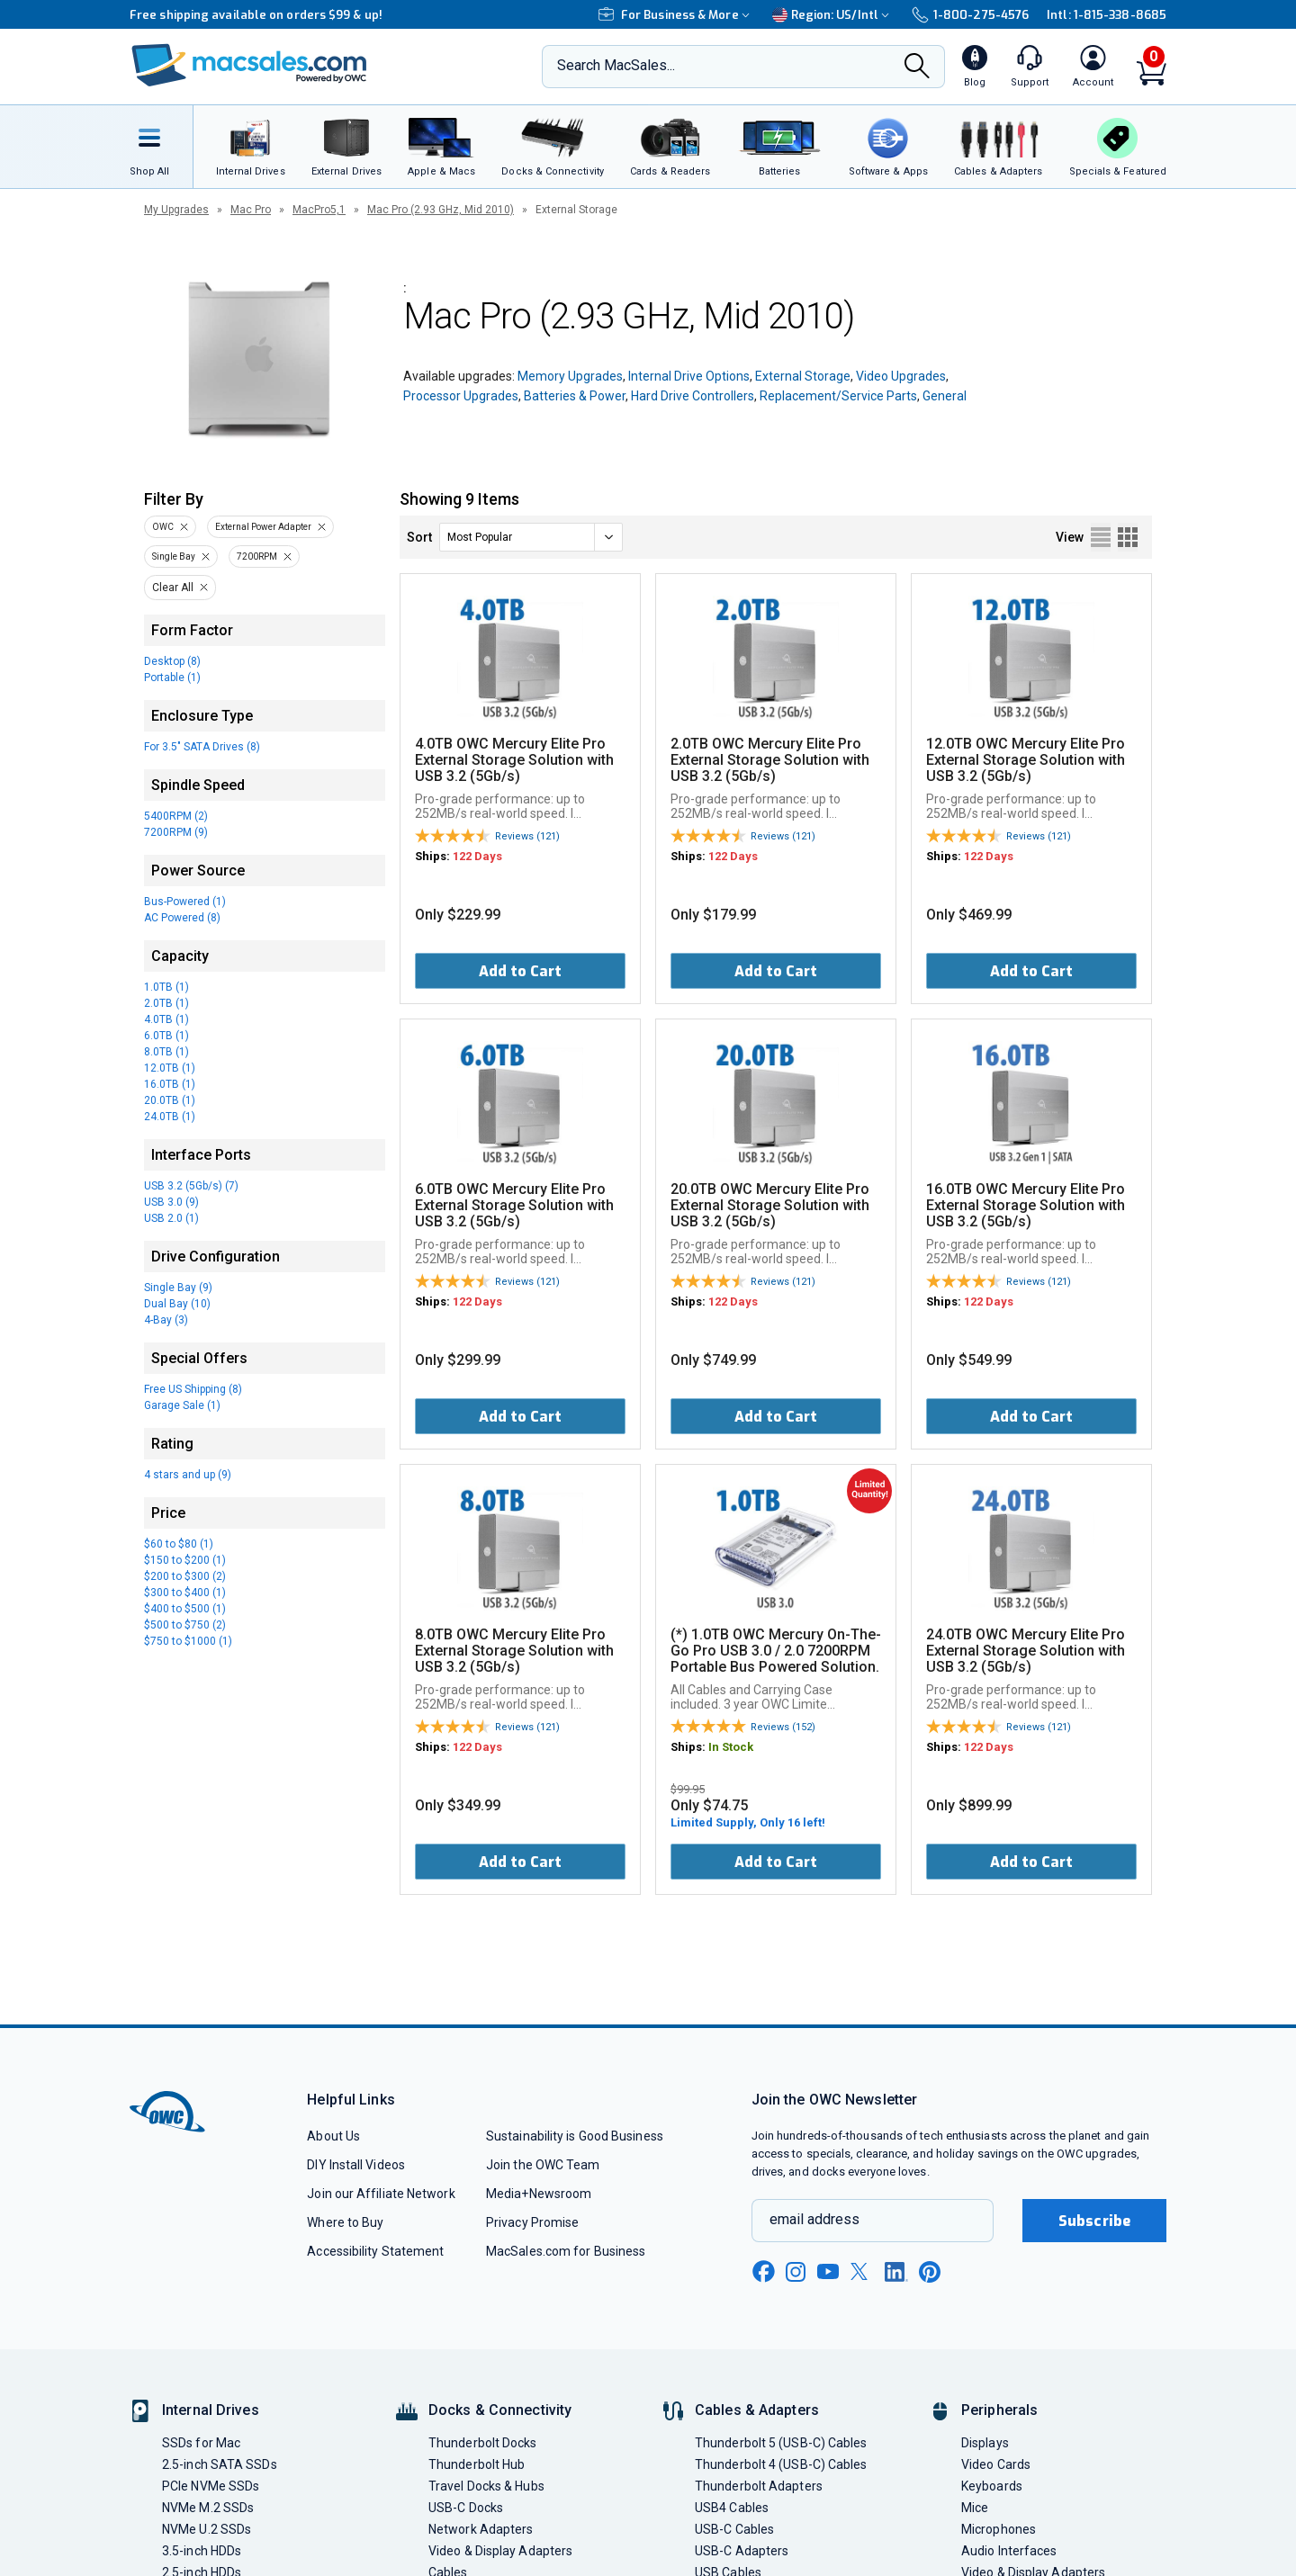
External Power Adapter (263, 527)
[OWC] (249, 67)
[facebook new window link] (763, 2272)
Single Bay (173, 556)
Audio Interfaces (1009, 2551)
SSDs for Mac (201, 2443)
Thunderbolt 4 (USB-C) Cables (781, 2464)
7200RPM (257, 556)
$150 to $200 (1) (185, 1560)
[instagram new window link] (796, 2272)
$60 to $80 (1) (178, 1544)
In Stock (730, 1747)
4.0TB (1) (166, 1019)
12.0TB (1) (169, 1068)
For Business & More (676, 14)
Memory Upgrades (570, 376)
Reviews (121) (527, 836)
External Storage (802, 376)
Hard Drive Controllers (692, 396)
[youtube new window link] (828, 2271)
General (944, 396)
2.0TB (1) (166, 1003)
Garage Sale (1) (182, 1405)
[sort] (531, 537)
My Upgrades (176, 209)
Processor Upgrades (460, 396)
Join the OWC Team (543, 2165)
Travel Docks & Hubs (486, 2486)
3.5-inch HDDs (201, 2551)
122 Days (477, 856)
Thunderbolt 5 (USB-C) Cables (781, 2443)
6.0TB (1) (166, 1035)
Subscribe (1094, 2221)
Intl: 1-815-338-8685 (1106, 14)
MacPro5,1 (319, 209)
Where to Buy (345, 2222)
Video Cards (995, 2464)
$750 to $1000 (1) (188, 1641)
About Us (333, 2136)
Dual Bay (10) (177, 1303)
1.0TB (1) (166, 987)
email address (815, 2219)
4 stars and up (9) (187, 1474)
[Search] (917, 67)
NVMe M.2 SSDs (208, 2507)
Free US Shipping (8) (193, 1389)
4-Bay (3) (166, 1320)
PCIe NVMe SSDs (210, 2486)
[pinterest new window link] (929, 2272)
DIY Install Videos (356, 2165)
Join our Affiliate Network (380, 2193)
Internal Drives (210, 2410)
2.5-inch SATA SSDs (219, 2464)
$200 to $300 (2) (185, 1576)
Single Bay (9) (178, 1287)
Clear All (173, 587)
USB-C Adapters (741, 2551)
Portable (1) (172, 677)
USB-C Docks (465, 2507)
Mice (974, 2507)
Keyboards (991, 2486)
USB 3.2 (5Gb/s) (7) (191, 1186)
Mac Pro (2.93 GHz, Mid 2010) (440, 209)
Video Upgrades (901, 376)
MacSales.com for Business (565, 2251)
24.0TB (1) (169, 1116)
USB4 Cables (732, 2507)
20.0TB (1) (169, 1100)
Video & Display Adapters (500, 2551)
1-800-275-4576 (970, 14)
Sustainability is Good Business (574, 2136)
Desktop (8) (172, 661)
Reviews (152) (783, 1727)
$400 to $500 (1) (185, 1608)
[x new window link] (862, 2271)
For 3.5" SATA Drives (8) (202, 746)
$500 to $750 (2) (185, 1625)
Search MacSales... (616, 65)
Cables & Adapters (757, 2410)
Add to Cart (520, 971)
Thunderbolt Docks (482, 2443)
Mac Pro (250, 209)
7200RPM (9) (176, 832)
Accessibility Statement (375, 2251)
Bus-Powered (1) (185, 901)
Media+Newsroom (538, 2193)
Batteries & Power (575, 396)
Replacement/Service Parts (838, 396)
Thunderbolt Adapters (759, 2486)
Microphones (998, 2529)
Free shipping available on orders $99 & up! (256, 14)
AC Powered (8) (182, 917)
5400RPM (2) (176, 816)
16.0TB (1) (169, 1084)
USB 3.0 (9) (171, 1202)
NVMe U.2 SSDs (206, 2529)
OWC (163, 527)
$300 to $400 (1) (185, 1592)
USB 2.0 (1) (171, 1218)
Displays (985, 2443)
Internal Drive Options (689, 376)
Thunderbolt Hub (476, 2464)
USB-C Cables (734, 2529)
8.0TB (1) (166, 1052)
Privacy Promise (532, 2222)
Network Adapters (480, 2529)
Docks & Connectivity (500, 2410)
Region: (833, 14)
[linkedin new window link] (896, 2272)
